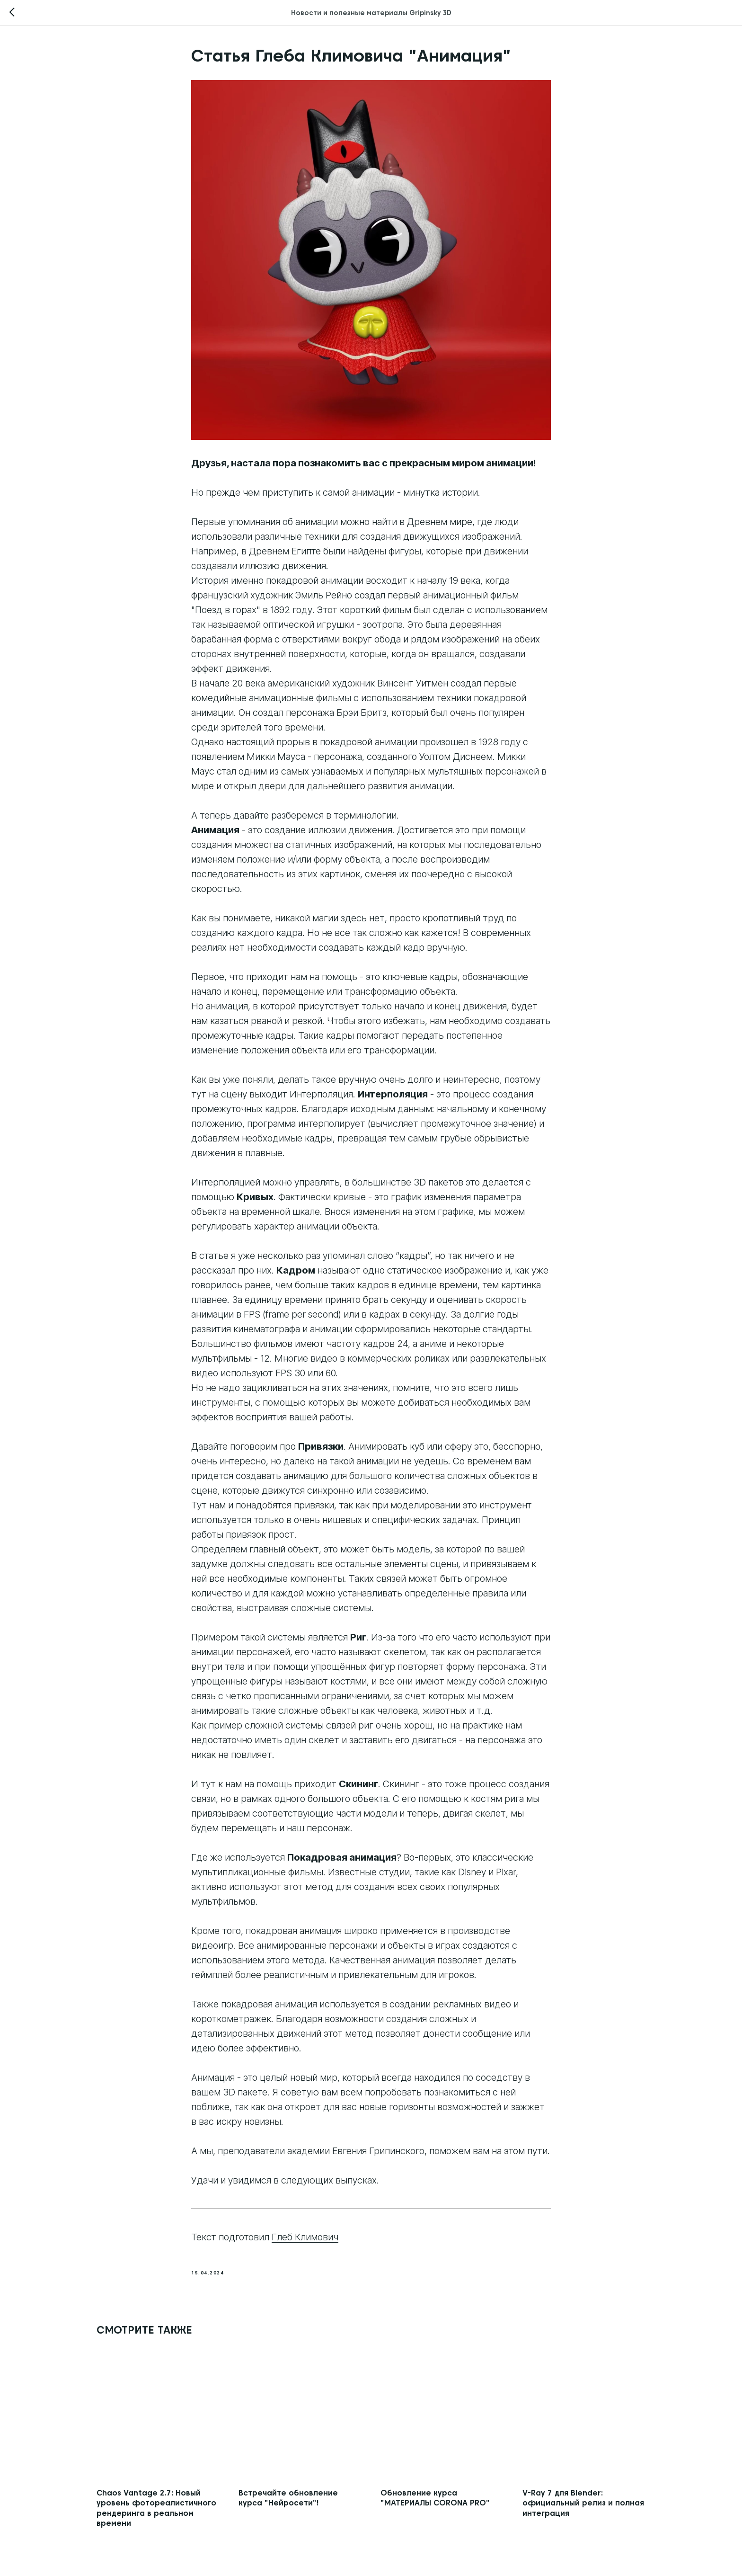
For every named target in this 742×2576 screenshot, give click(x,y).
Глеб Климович (305, 2237)
